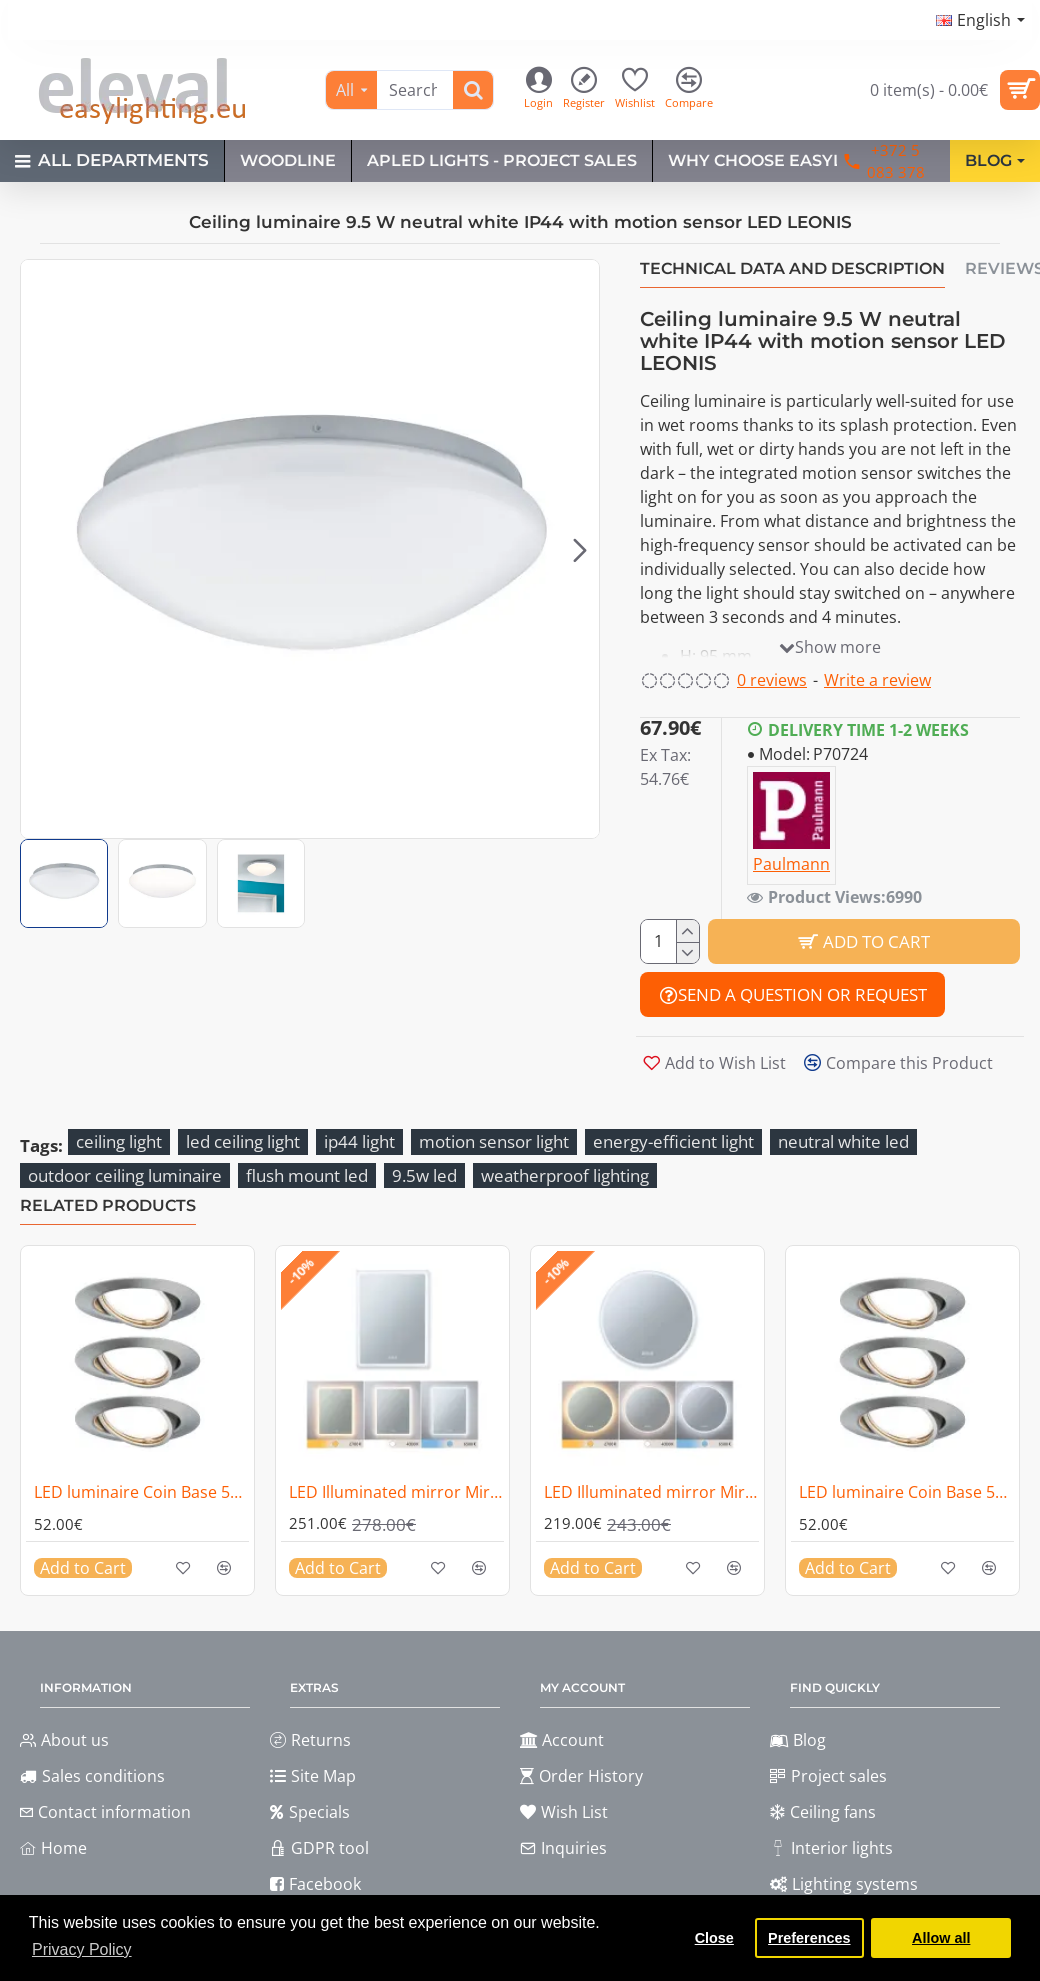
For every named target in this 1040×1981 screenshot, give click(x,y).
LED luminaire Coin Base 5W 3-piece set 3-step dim (141, 1492)
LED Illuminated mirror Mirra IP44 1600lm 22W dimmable (396, 1492)
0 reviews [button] (772, 680)
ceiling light (119, 1141)
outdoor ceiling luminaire (125, 1175)
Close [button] (714, 1938)
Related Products (108, 1205)
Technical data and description (792, 268)
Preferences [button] (809, 1938)
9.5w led (424, 1175)
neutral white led (843, 1141)
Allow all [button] (941, 1938)
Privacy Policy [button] (82, 1949)
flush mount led (307, 1175)
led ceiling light (243, 1141)
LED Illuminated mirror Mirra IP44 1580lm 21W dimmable (651, 1492)
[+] (687, 931)
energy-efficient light (673, 1141)
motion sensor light (494, 1141)
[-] (687, 953)
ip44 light (359, 1141)
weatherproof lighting (565, 1175)
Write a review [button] (877, 680)
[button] (580, 549)
